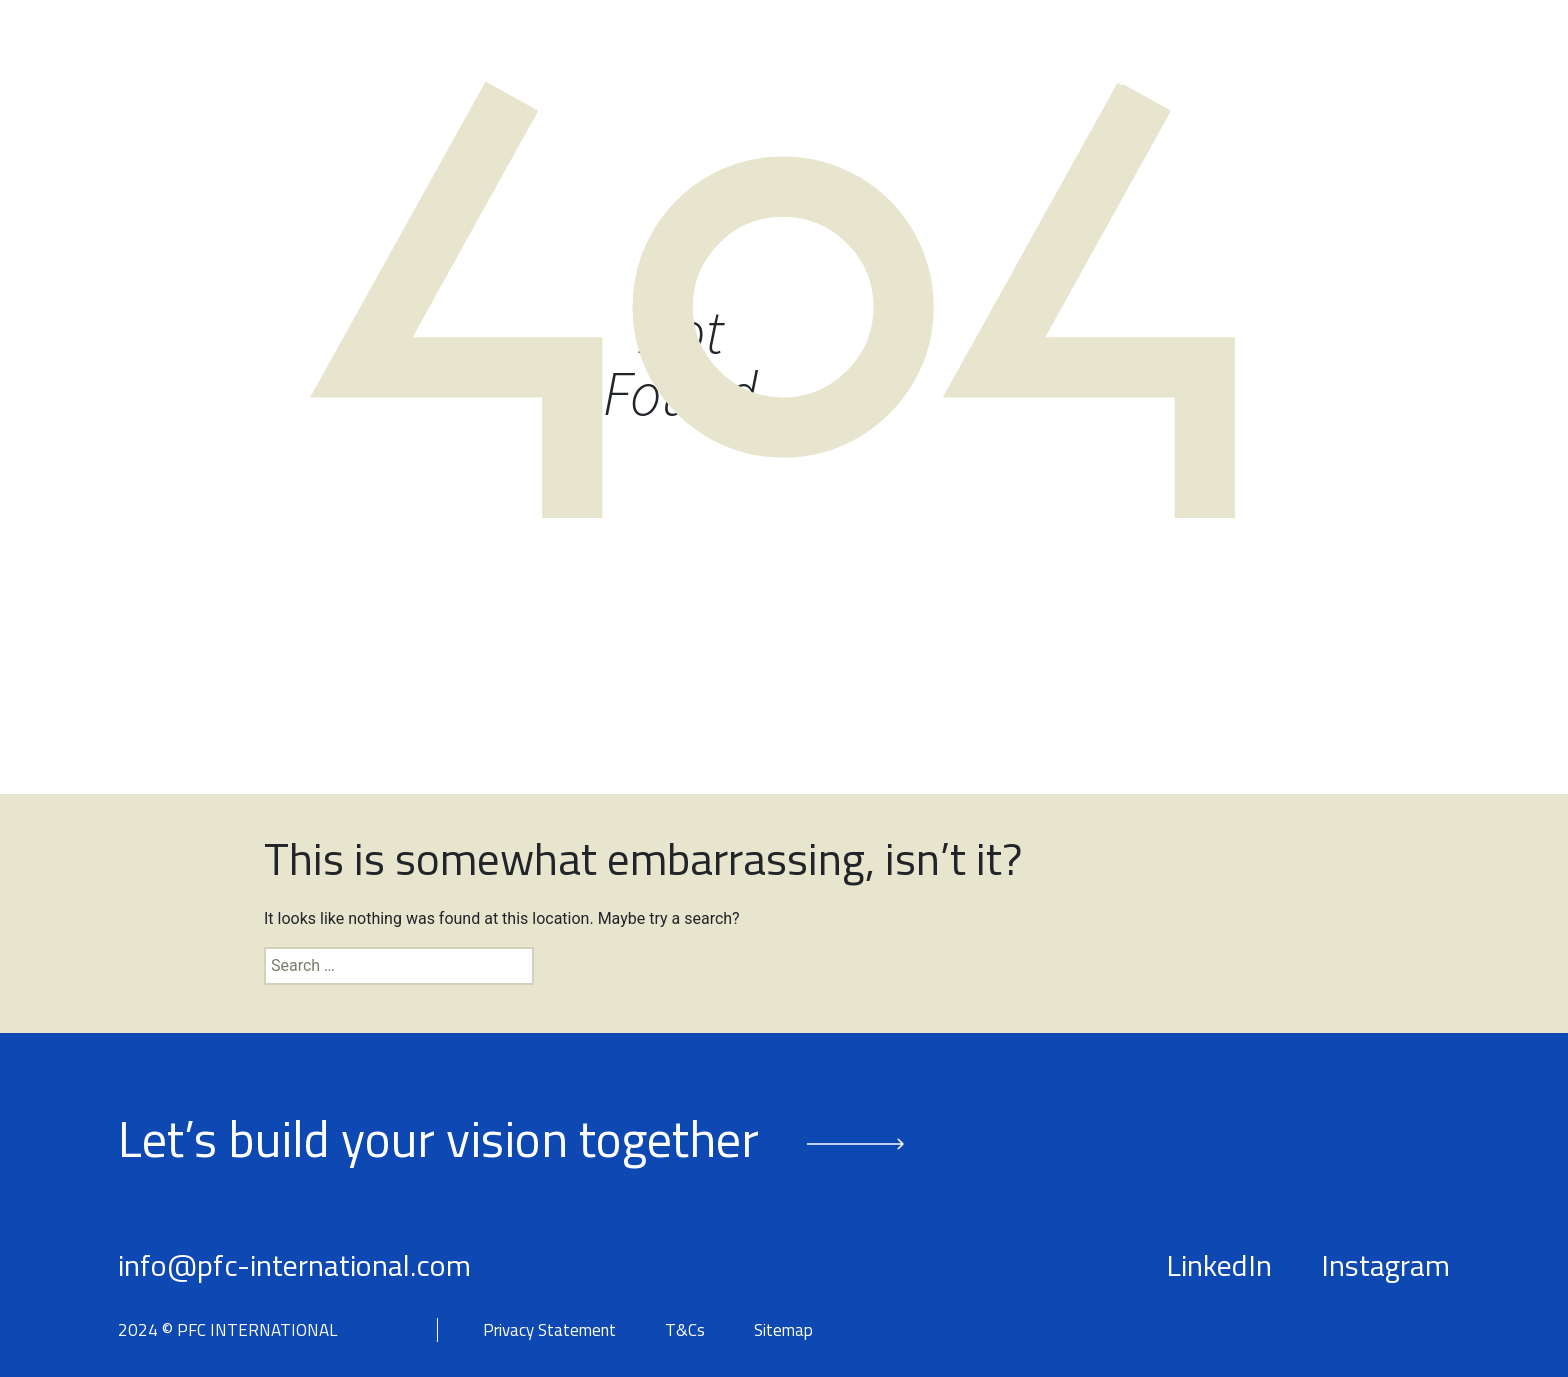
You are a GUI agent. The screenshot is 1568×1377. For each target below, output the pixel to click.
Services (961, 79)
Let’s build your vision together (438, 1138)
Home (600, 79)
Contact (1420, 79)
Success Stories (1137, 79)
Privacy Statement (549, 1330)
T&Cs (685, 1330)
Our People (824, 79)
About (699, 79)
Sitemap (783, 1330)
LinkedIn (1219, 1265)
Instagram (1385, 1265)
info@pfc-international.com (294, 1265)
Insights (1296, 79)
